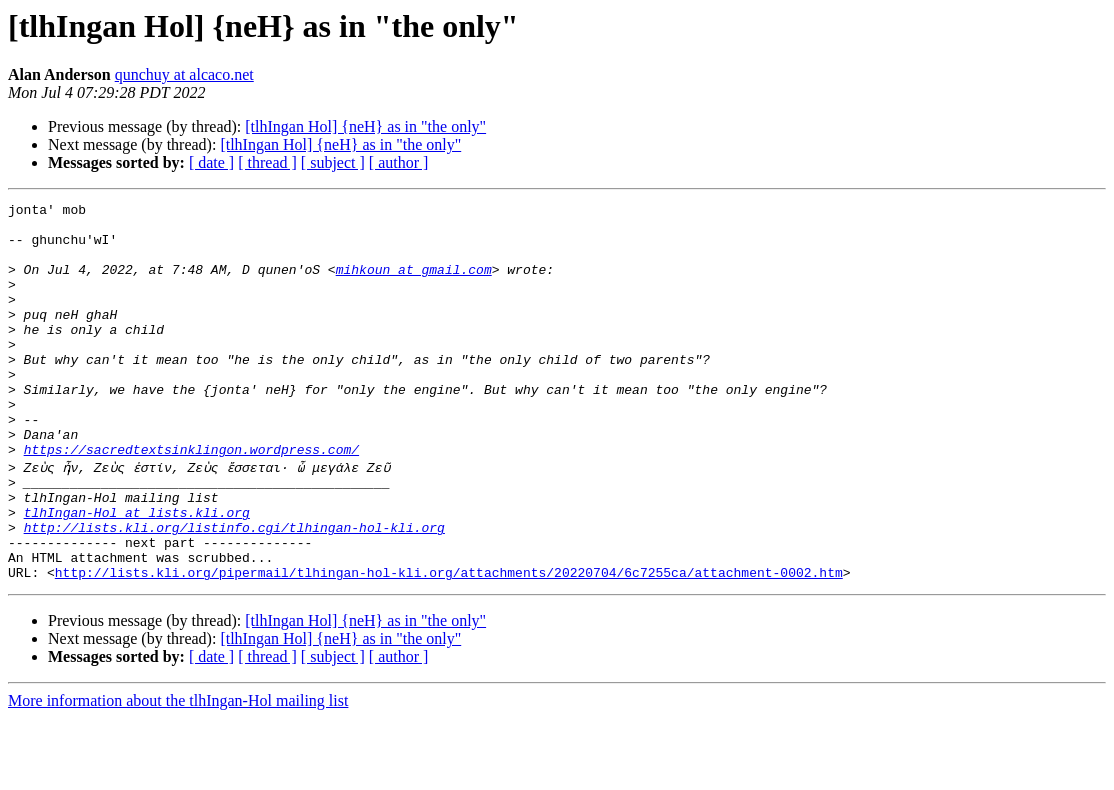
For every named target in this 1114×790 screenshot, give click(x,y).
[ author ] (399, 162)
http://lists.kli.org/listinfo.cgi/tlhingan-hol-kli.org (234, 590)
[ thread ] (267, 162)
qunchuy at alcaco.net (184, 74)
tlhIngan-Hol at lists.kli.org (137, 572)
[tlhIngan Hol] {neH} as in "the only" (365, 126)
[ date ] (211, 162)
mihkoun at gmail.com (414, 284)
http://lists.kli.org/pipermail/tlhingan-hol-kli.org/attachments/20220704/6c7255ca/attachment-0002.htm (449, 644)
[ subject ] (333, 162)
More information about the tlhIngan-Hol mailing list (178, 772)
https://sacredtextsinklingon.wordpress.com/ (191, 500)
